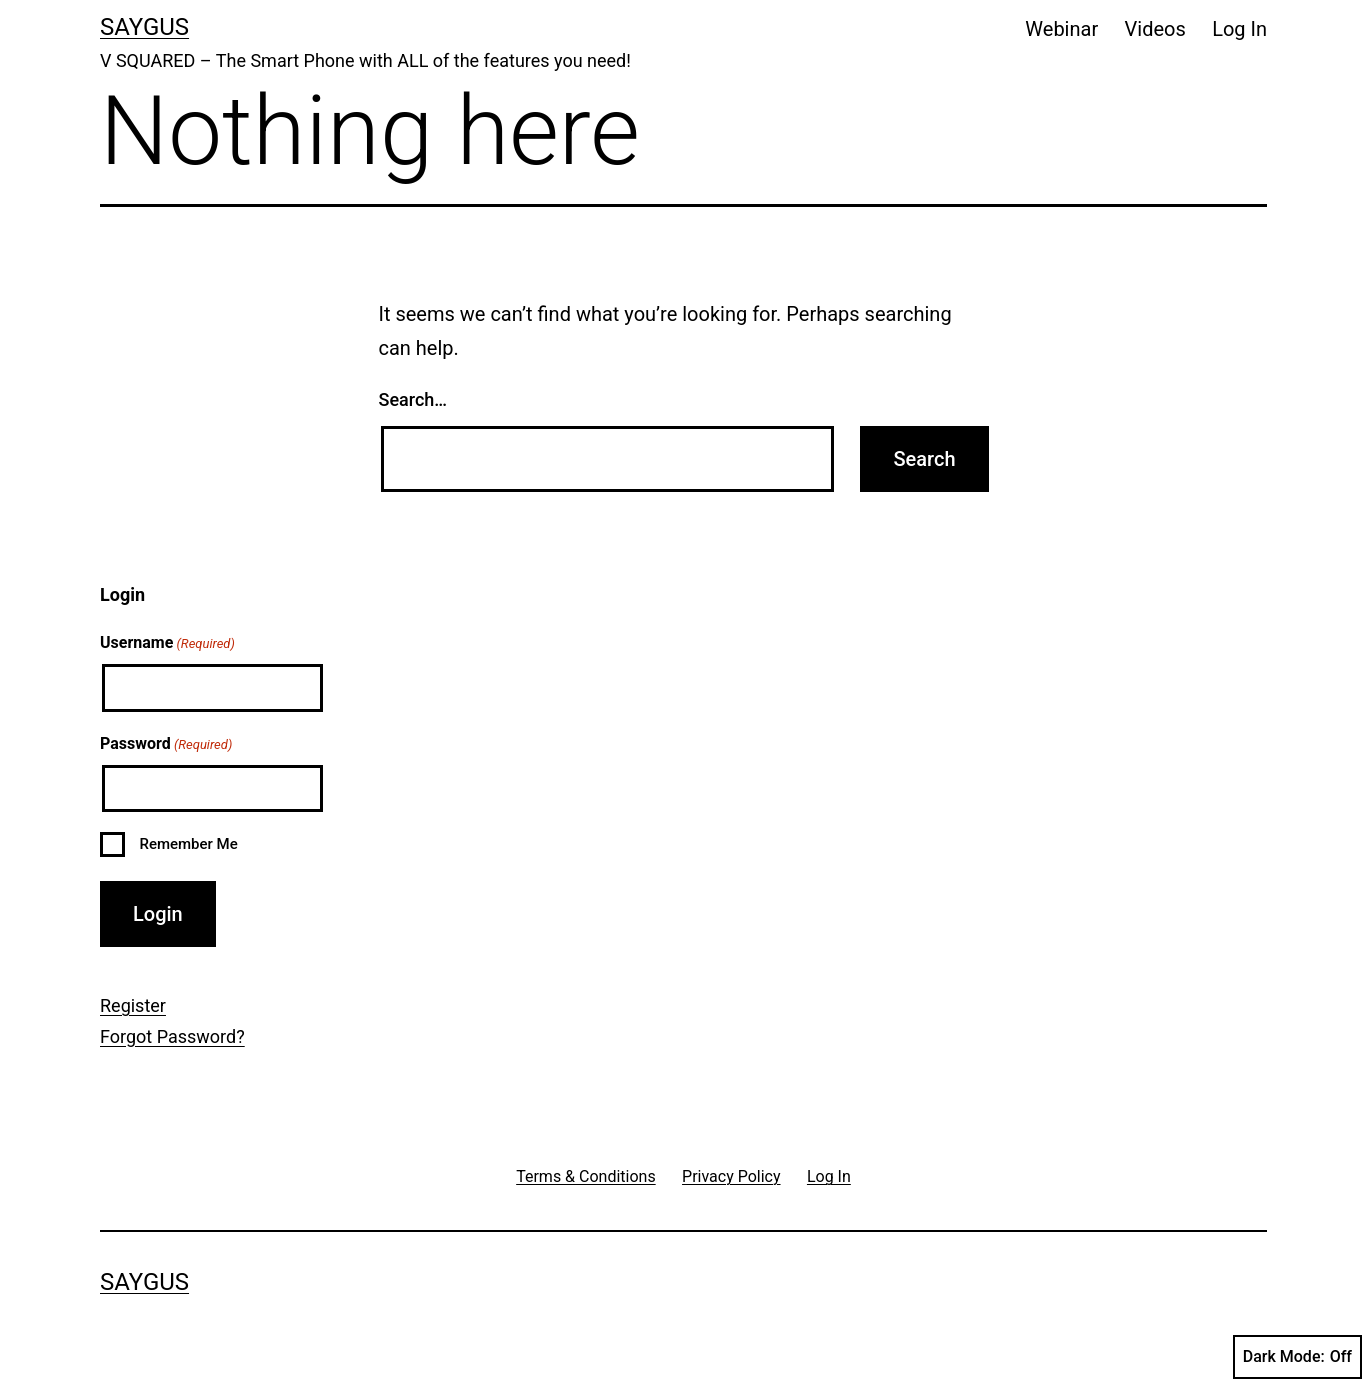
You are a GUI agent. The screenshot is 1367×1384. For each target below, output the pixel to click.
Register (133, 1005)
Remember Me (188, 844)
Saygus (144, 27)
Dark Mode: (1297, 1357)
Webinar (1061, 29)
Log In (1239, 29)
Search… (413, 399)
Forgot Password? (172, 1036)
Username (167, 644)
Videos (1155, 29)
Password (166, 745)
